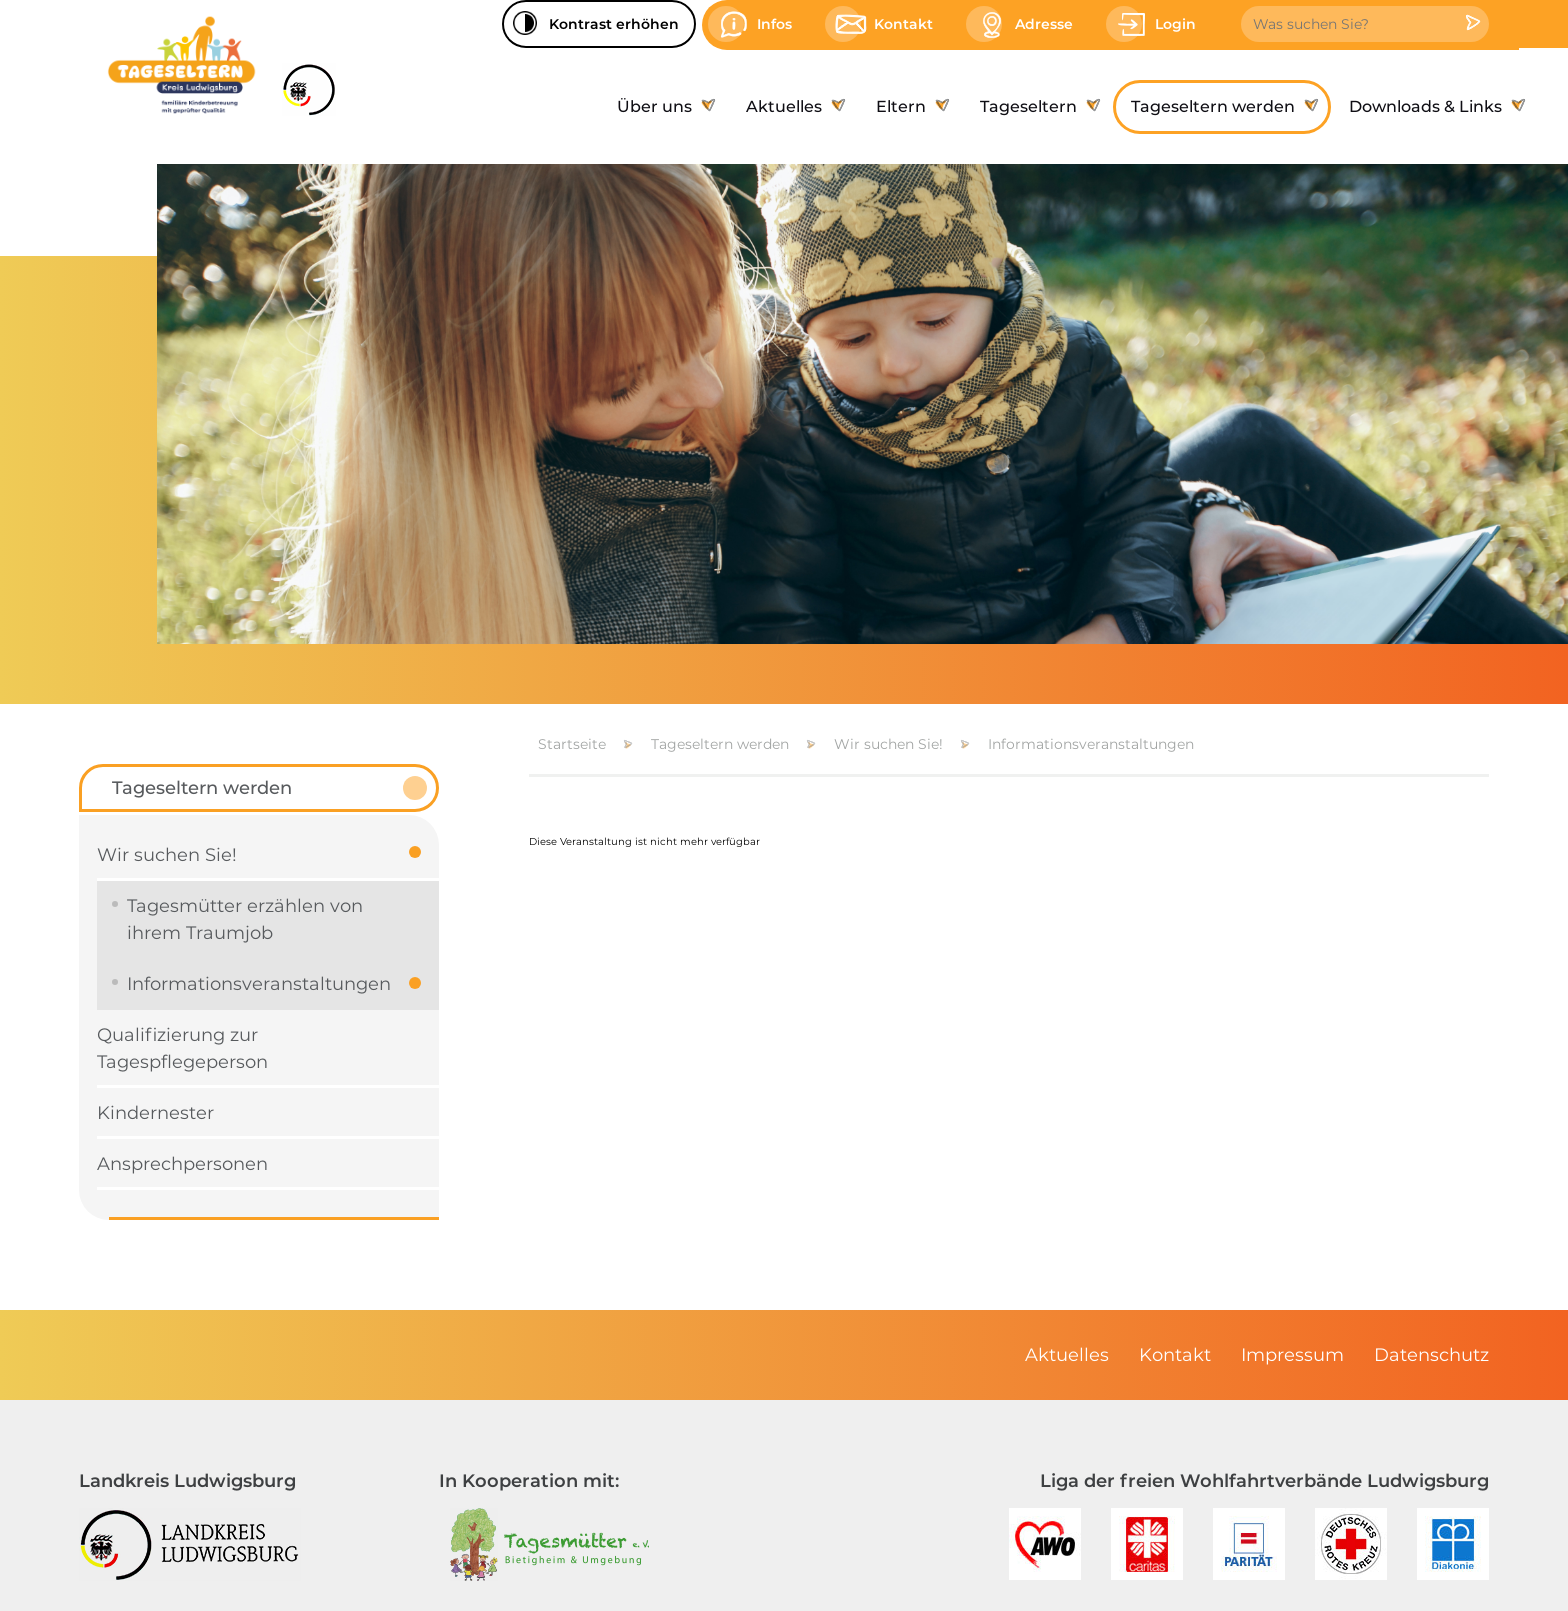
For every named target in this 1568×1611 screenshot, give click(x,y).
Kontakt (1175, 1355)
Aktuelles (1067, 1355)
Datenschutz (1431, 1355)
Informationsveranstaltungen (1091, 744)
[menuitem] (663, 107)
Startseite (572, 744)
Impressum (1292, 1355)
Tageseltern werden (720, 744)
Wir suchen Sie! (888, 744)
